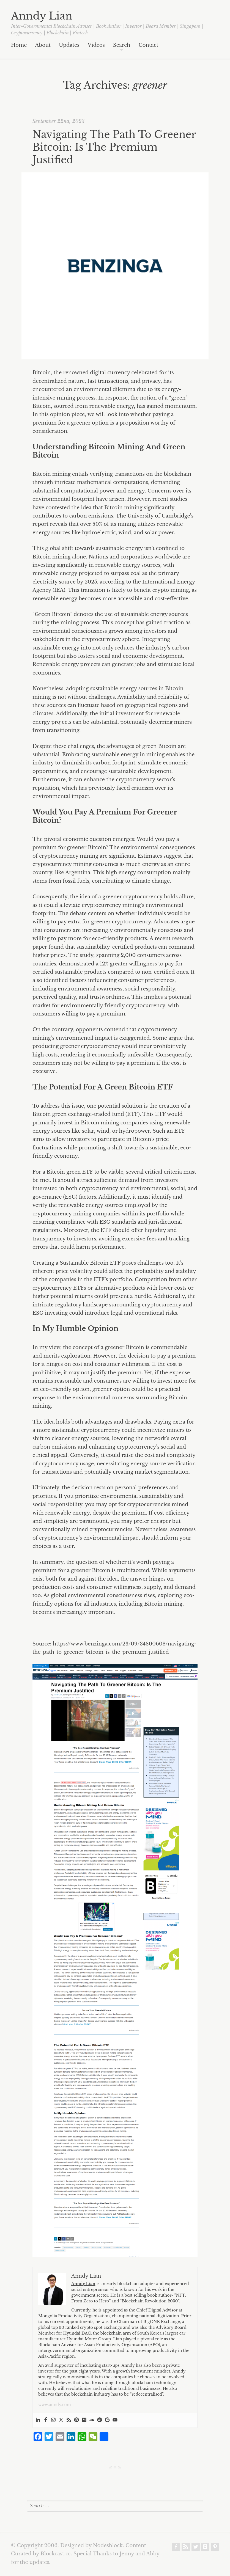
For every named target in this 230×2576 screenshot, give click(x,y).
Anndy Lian (41, 16)
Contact (148, 45)
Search (121, 45)
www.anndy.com (54, 2404)
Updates (69, 45)
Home (19, 45)
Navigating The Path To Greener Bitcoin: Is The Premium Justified (114, 147)
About (43, 45)
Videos (96, 45)
